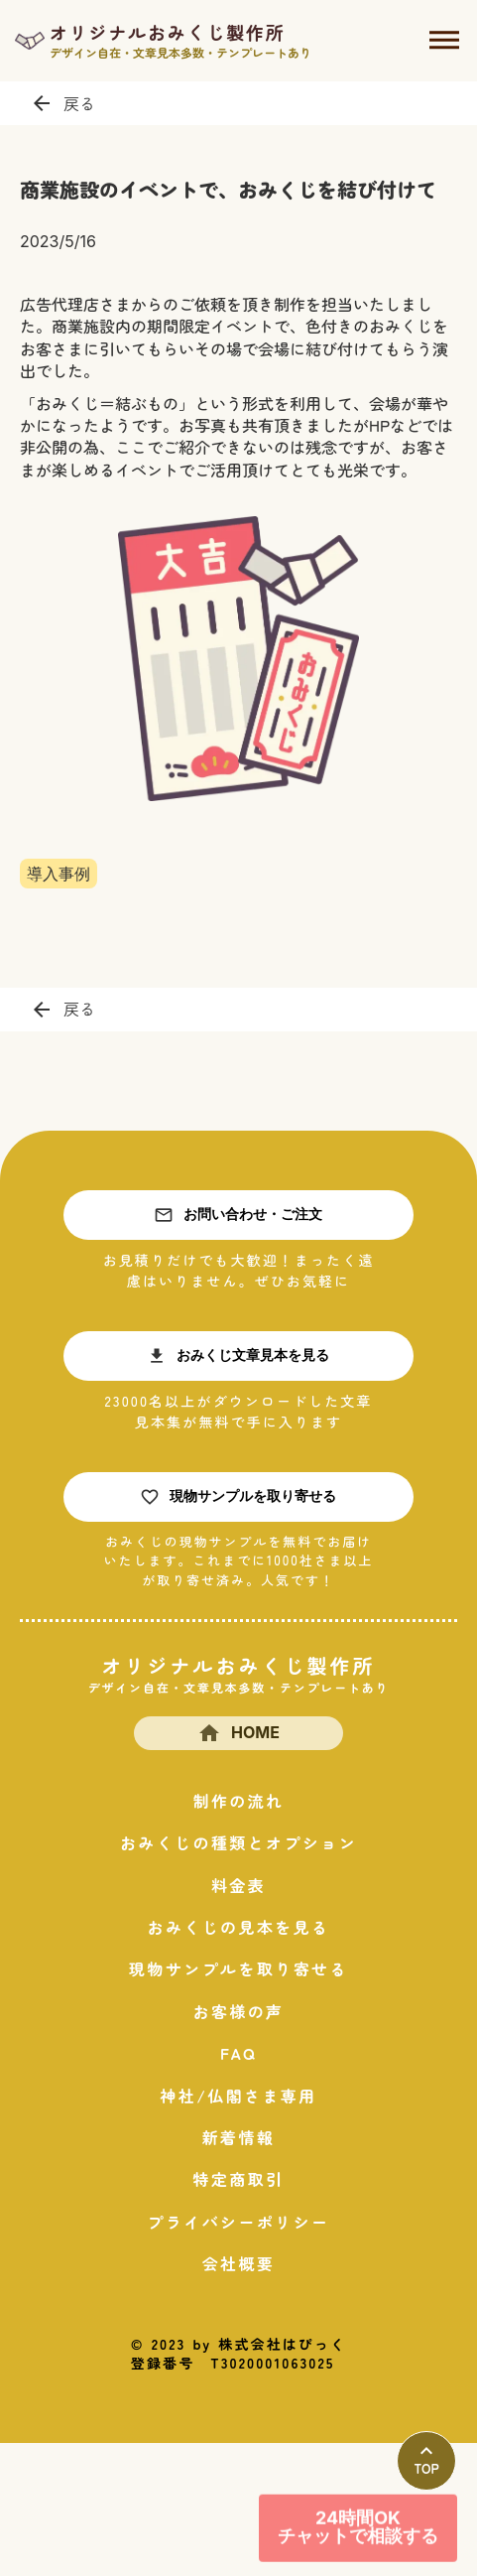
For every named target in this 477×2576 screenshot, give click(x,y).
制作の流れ (238, 1801)
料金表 (238, 1885)
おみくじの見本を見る (238, 1927)
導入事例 (58, 873)
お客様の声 (238, 2011)
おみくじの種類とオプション (238, 1842)
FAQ (238, 2053)
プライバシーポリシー (238, 2222)
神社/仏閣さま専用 (238, 2095)
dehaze (444, 41)
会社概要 (239, 2263)
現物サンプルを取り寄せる (238, 1968)
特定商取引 (238, 2179)
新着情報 (239, 2137)
